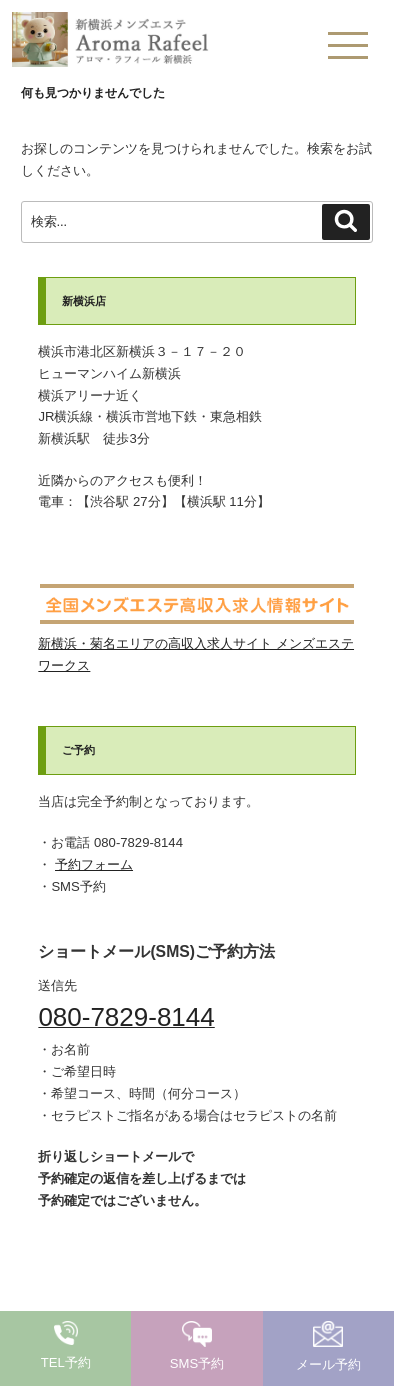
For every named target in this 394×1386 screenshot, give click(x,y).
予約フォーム (94, 864)
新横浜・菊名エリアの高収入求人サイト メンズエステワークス (196, 643)
